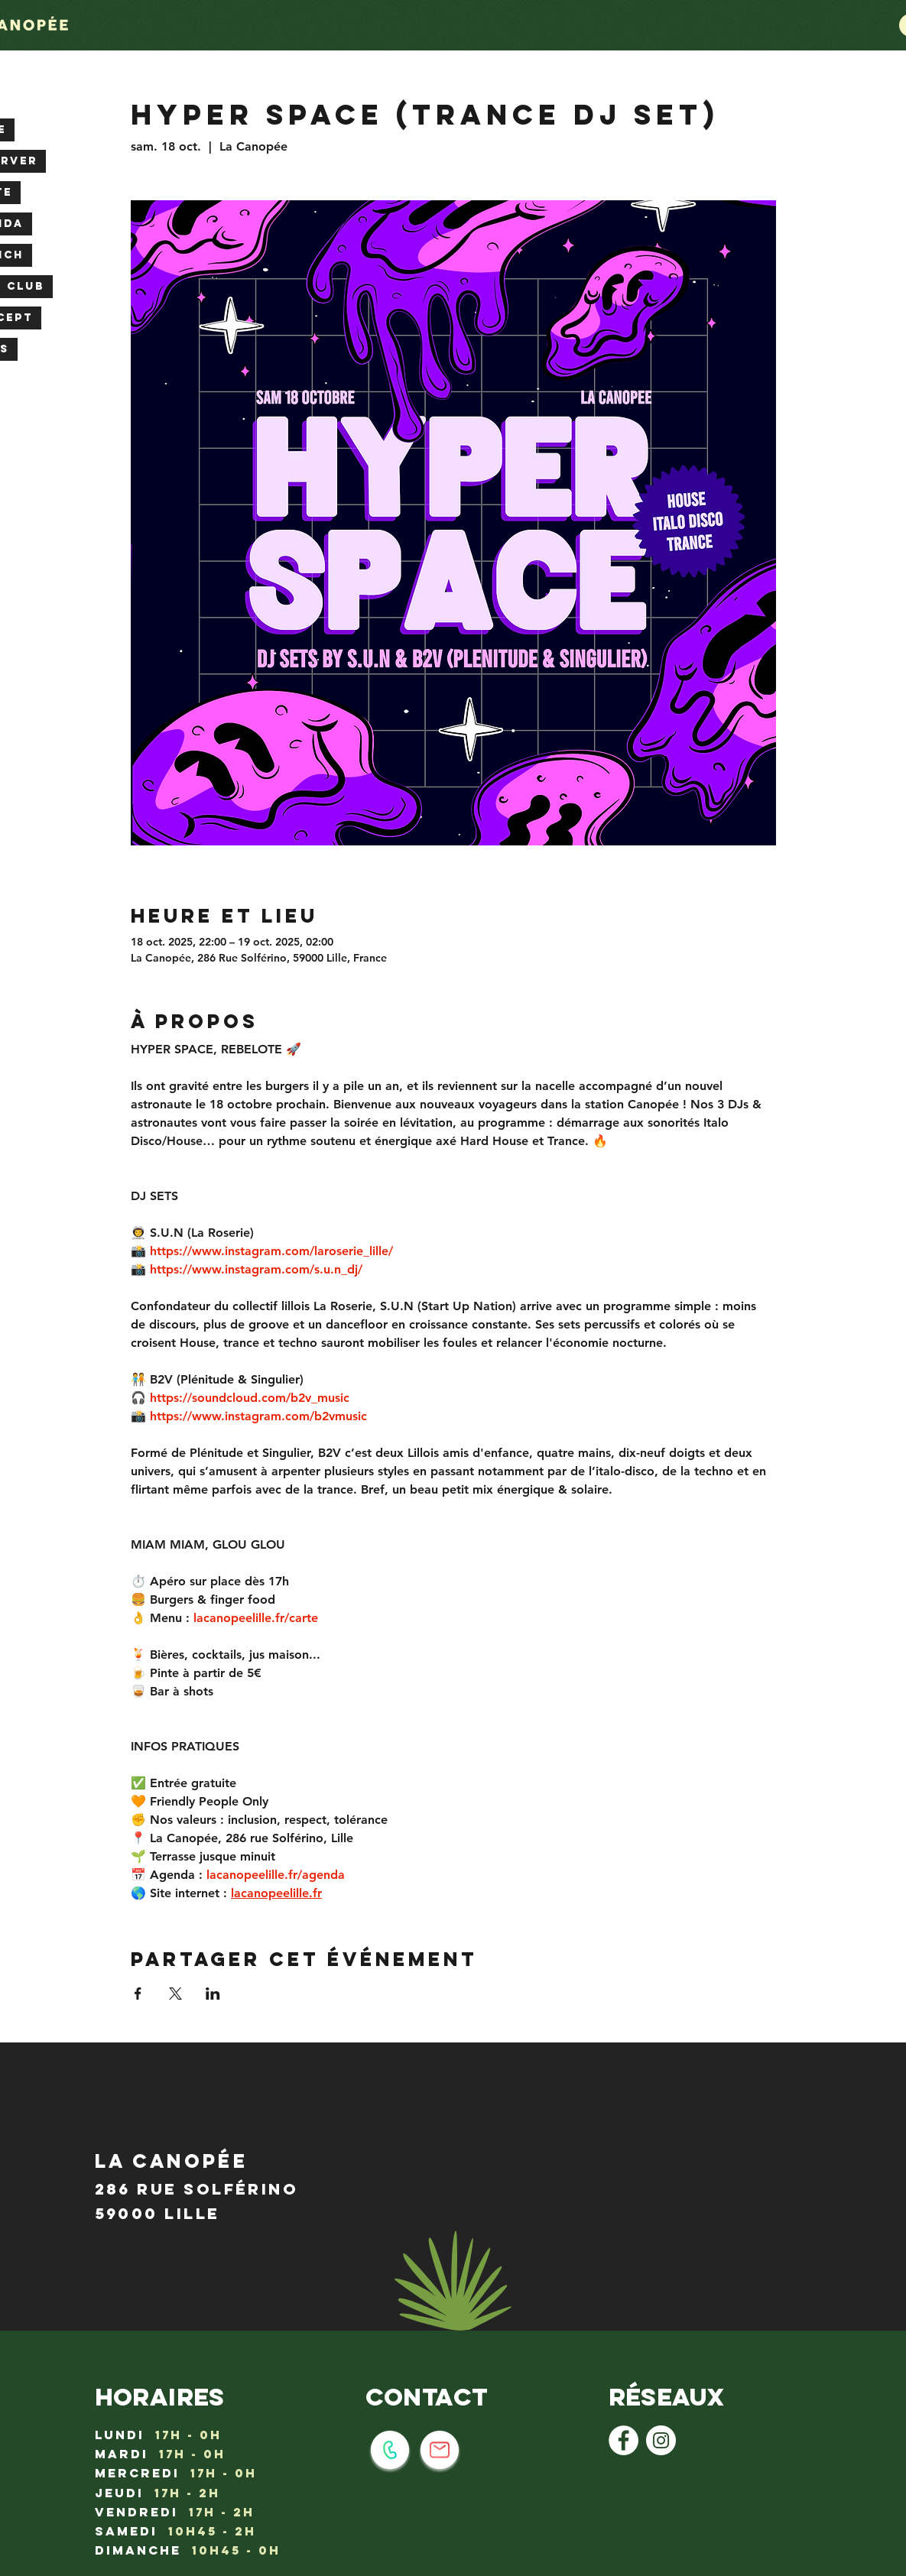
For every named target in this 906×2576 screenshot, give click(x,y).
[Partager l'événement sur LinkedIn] (213, 1993)
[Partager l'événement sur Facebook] (138, 1993)
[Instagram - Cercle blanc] (661, 2440)
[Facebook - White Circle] (623, 2440)
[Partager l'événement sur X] (175, 1993)
